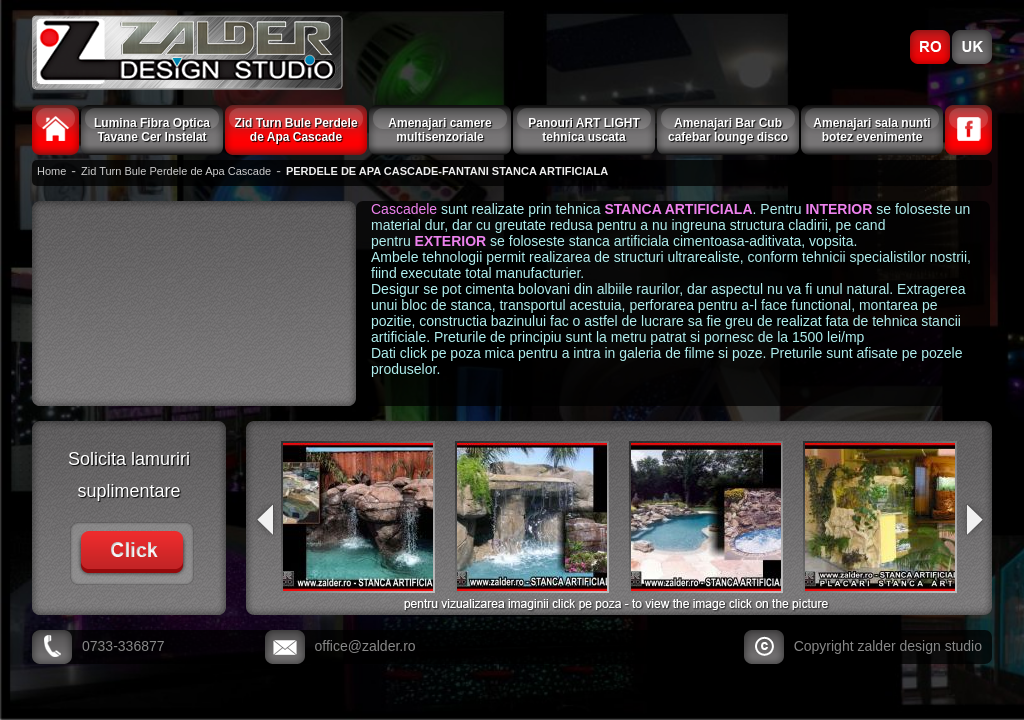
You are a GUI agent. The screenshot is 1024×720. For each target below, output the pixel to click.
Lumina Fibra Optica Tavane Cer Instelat (152, 130)
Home (51, 171)
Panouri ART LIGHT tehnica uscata (584, 130)
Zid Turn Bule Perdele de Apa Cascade (295, 130)
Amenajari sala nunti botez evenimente (871, 130)
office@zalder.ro (365, 646)
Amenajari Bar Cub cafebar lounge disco (728, 130)
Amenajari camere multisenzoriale (439, 130)
